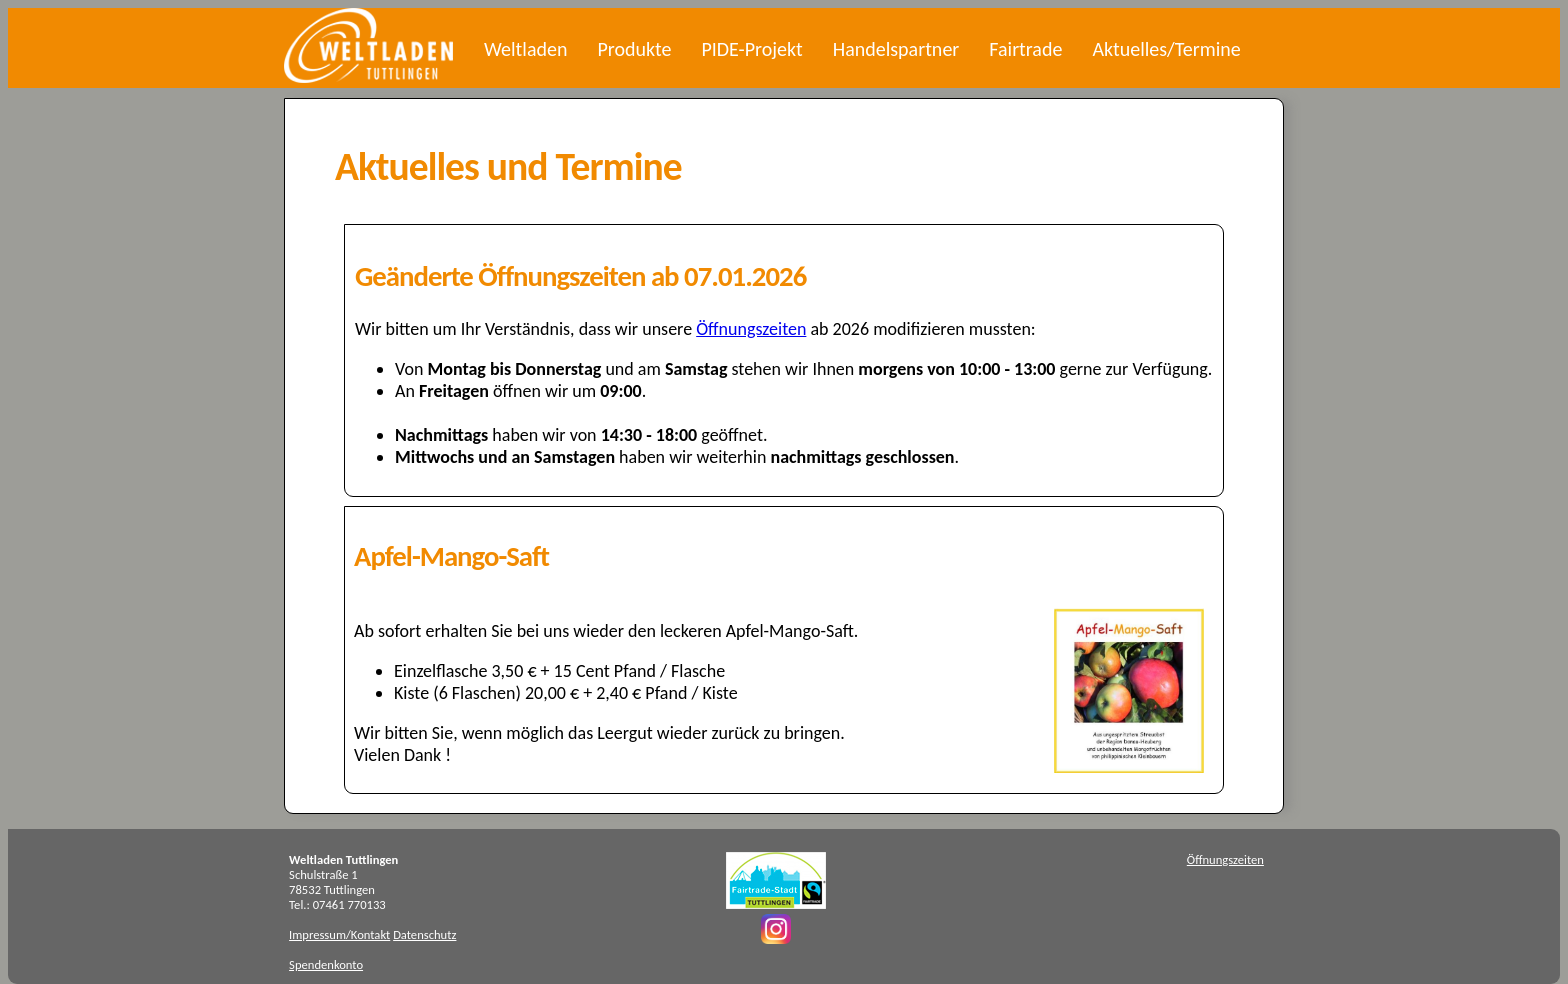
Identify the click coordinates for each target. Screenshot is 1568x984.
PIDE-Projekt (751, 49)
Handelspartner (896, 49)
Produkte (634, 49)
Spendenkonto (326, 964)
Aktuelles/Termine (1166, 49)
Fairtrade (1025, 49)
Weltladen (525, 49)
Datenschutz (424, 934)
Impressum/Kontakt (339, 934)
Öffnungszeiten (751, 329)
